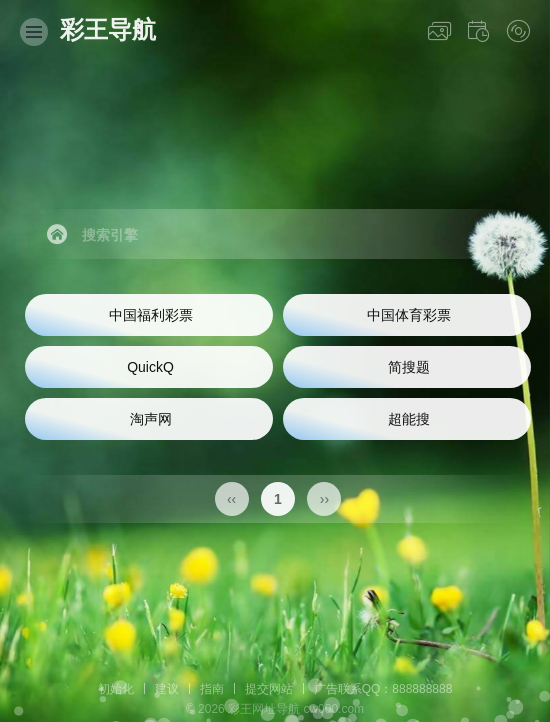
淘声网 (151, 419)
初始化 (116, 689)
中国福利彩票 (151, 315)
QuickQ (150, 367)
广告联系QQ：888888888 (383, 689)
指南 (212, 689)
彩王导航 (108, 29)
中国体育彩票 (409, 315)
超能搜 (409, 419)
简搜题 (409, 367)
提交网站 (269, 689)
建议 (167, 689)
